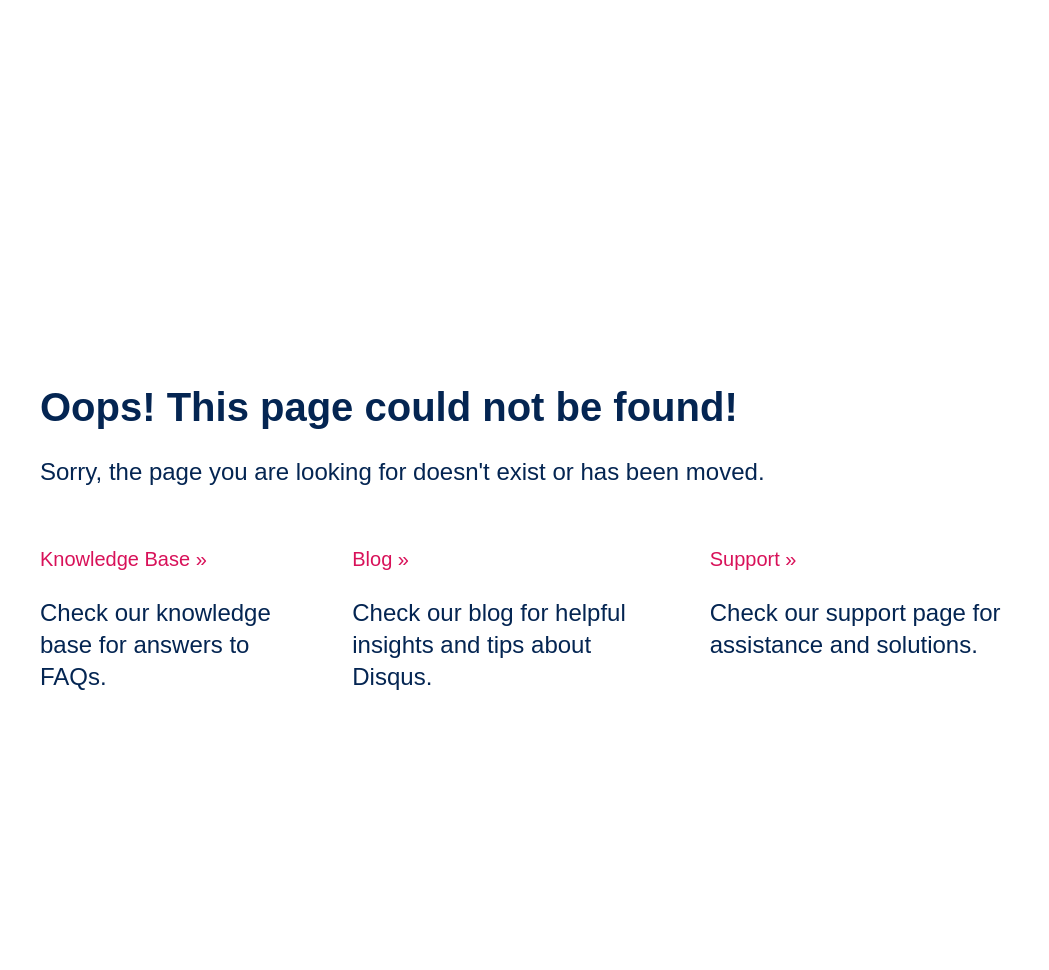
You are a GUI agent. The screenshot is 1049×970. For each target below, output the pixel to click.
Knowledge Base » (123, 559)
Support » (753, 559)
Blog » (380, 559)
